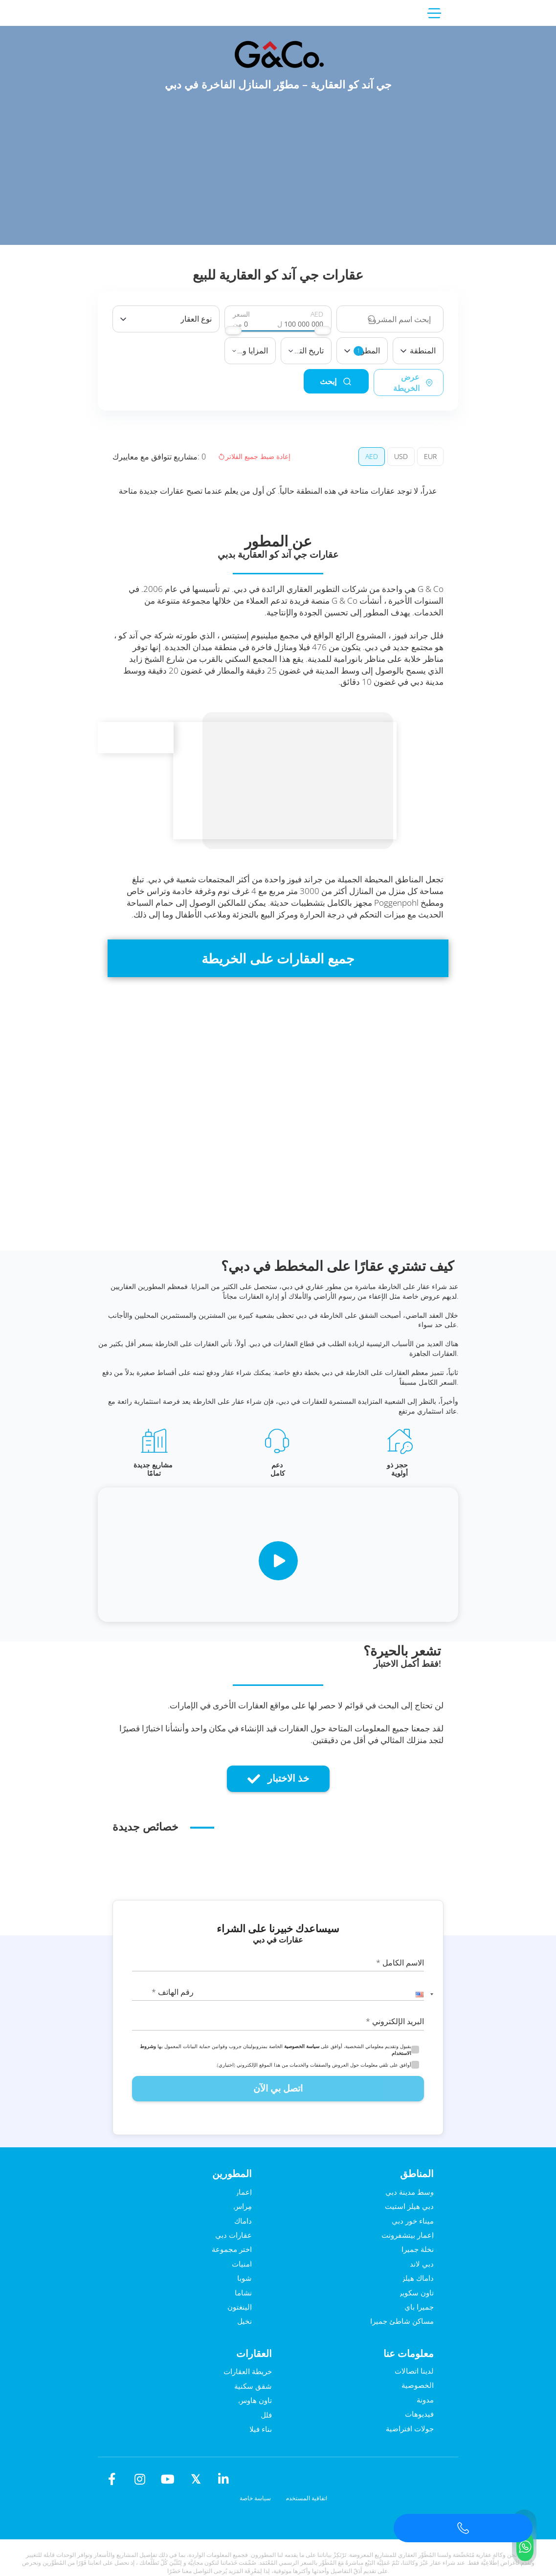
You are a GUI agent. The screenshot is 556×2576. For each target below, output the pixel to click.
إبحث (314, 382)
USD (401, 456)
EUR (430, 456)
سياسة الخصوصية (301, 2046)
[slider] (233, 330)
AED (371, 456)
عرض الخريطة (402, 383)
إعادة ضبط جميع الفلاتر (254, 456)
